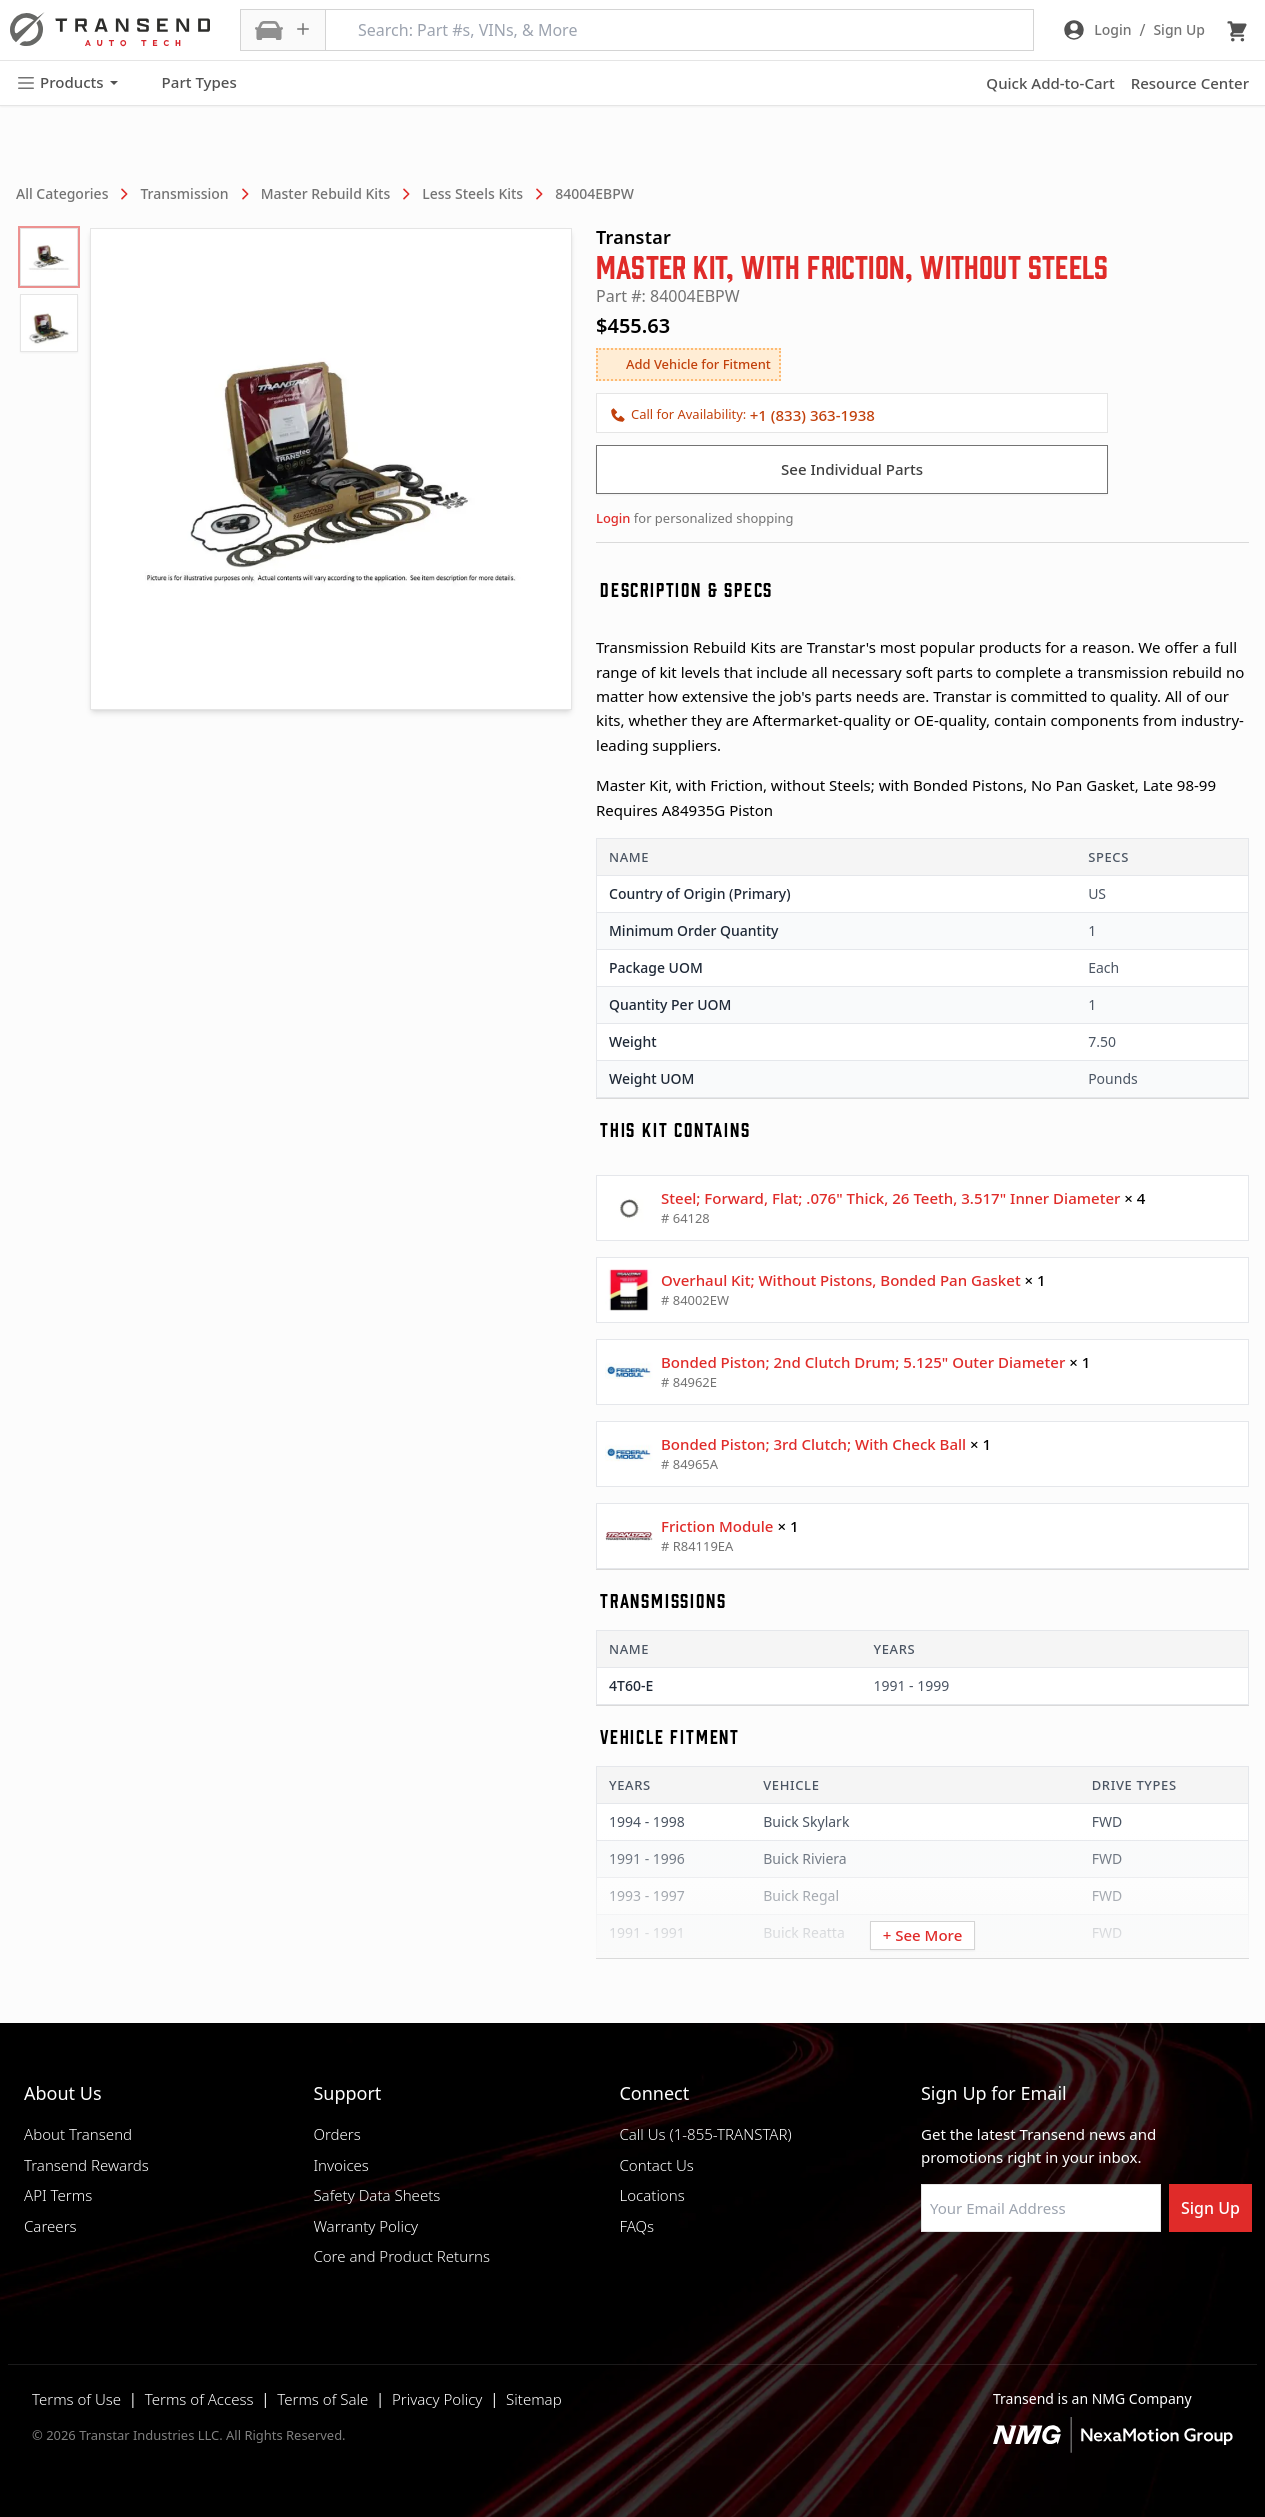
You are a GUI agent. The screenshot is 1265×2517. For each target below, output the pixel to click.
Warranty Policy (365, 2226)
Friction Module (717, 1526)
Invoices (341, 2165)
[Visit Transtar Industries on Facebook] (930, 2280)
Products (67, 82)
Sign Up (1210, 2208)
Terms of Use (76, 2399)
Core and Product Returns (401, 2256)
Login (613, 518)
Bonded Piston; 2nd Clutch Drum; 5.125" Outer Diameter (863, 1362)
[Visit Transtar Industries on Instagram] (1030, 2280)
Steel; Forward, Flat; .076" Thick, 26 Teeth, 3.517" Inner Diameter (890, 1198)
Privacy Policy (437, 2399)
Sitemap (534, 2399)
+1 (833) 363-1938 (812, 415)
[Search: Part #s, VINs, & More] (679, 30)
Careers (50, 2226)
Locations (651, 2195)
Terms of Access (199, 2399)
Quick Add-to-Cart (1050, 83)
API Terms (58, 2195)
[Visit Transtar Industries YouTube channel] (1130, 2280)
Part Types (187, 83)
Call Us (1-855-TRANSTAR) (705, 2134)
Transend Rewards (86, 2165)
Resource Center (1190, 83)
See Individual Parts (852, 469)
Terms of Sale (322, 2399)
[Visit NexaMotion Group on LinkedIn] (980, 2280)
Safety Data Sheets (376, 2195)
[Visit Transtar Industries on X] (1080, 2280)
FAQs (636, 2226)
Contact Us (656, 2165)
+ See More (923, 1935)
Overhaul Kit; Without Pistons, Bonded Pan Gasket (841, 1280)
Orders (336, 2134)
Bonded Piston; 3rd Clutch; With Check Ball (813, 1444)
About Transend (78, 2134)
